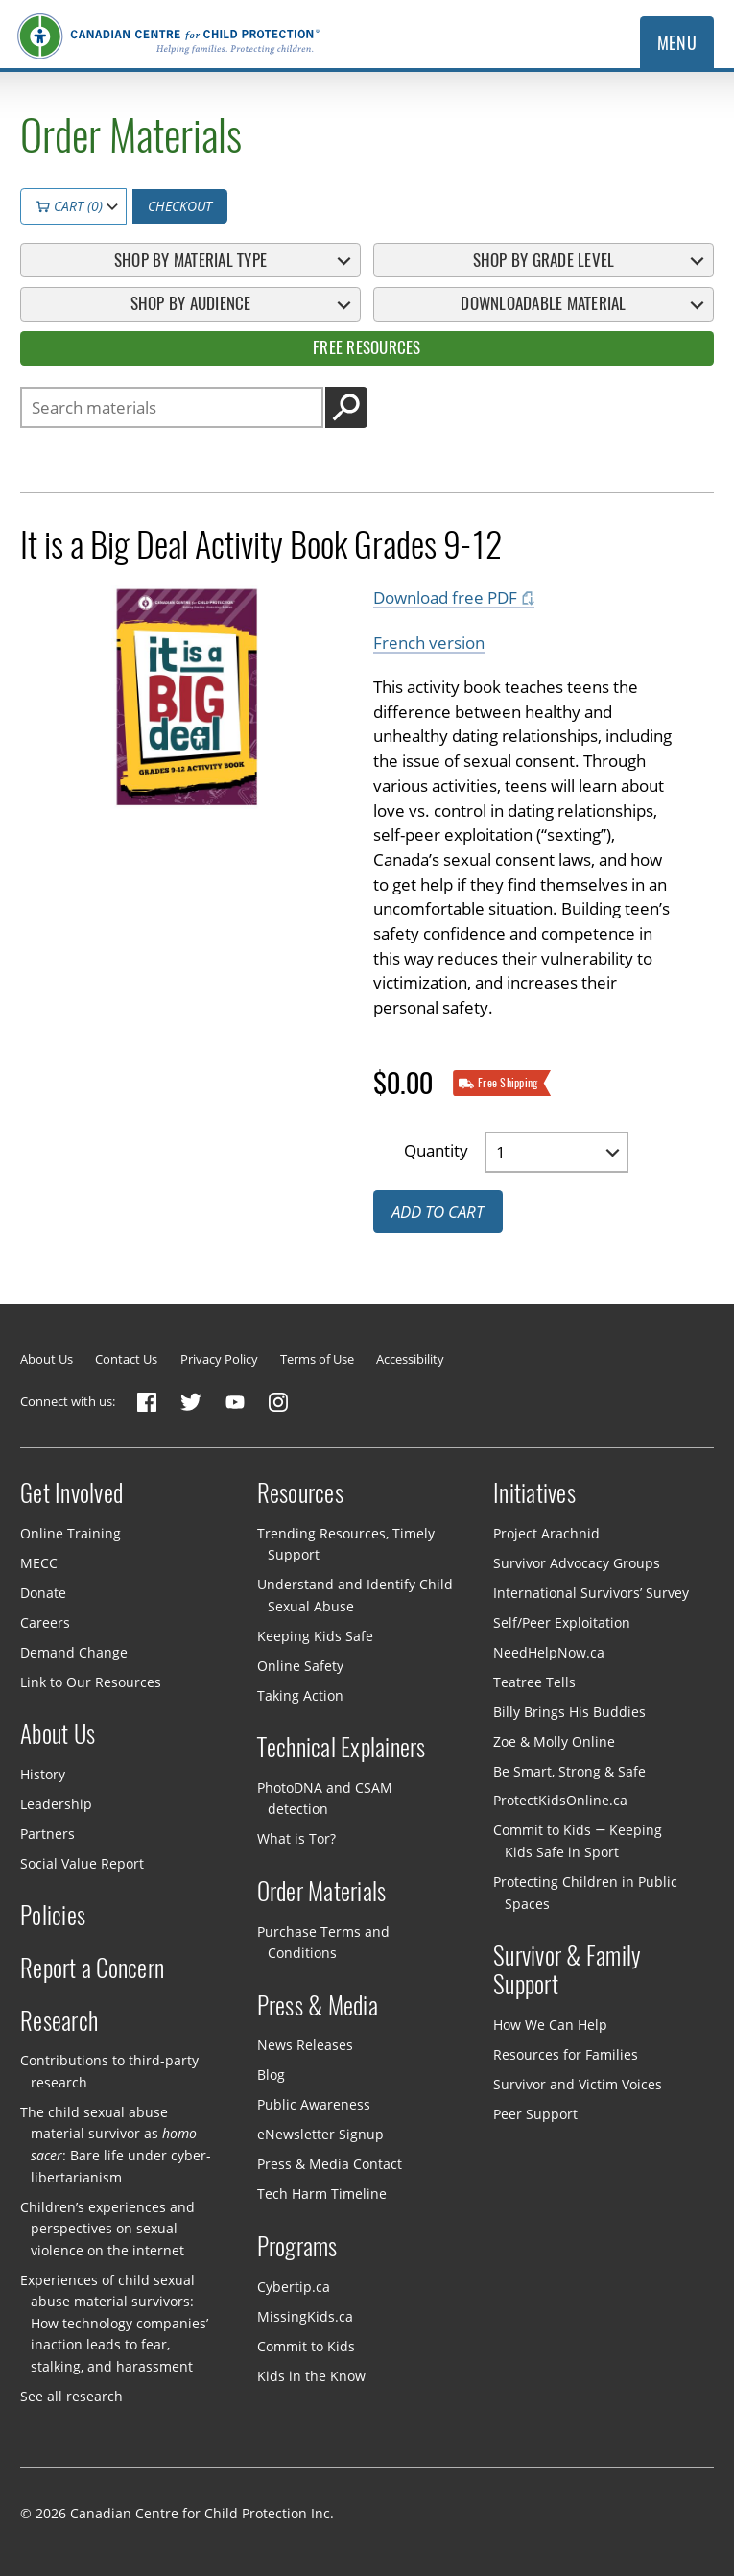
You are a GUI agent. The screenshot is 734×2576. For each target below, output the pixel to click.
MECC (39, 1562)
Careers (45, 1621)
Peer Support (535, 2113)
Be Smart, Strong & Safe (569, 1770)
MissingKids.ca (305, 2315)
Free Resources (366, 347)
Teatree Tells (534, 1681)
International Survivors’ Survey (591, 1592)
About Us (46, 1359)
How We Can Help (550, 2024)
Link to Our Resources (90, 1681)
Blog (271, 2074)
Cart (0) (69, 206)
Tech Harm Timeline (322, 2193)
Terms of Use (317, 1359)
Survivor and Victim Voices (577, 2083)
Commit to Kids (306, 2345)
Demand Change (74, 1651)
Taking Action (300, 1694)
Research (59, 2021)
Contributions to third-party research (109, 2071)
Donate (43, 1592)
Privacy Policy (219, 1359)
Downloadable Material (543, 303)
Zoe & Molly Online (554, 1740)
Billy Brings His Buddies (569, 1711)
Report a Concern (92, 1968)
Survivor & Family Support (567, 1970)
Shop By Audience (190, 303)
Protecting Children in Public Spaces (585, 1892)
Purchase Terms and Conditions (323, 1942)
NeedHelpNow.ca (548, 1651)
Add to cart (437, 1212)
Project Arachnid (546, 1532)
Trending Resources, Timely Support (346, 1543)
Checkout (180, 206)
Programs (297, 2246)
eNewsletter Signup (320, 2134)
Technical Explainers (341, 1747)
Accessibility (410, 1359)
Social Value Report (82, 1863)
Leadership (56, 1804)
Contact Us (126, 1359)
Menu (677, 43)
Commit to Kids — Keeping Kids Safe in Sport (577, 1841)
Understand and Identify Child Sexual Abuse (355, 1595)
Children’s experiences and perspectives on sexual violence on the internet (107, 2227)
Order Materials (322, 1891)
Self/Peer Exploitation (561, 1621)
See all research (71, 2396)
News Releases (305, 2045)
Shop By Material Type (190, 260)
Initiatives (534, 1493)
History (42, 1774)
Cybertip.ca (293, 2286)
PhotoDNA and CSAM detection (324, 1798)
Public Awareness (313, 2104)
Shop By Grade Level (544, 260)
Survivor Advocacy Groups (576, 1562)
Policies (52, 1915)
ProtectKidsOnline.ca (560, 1800)
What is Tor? (296, 1838)
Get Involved (71, 1493)
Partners (47, 1834)
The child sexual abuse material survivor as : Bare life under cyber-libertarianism (115, 2144)
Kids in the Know (311, 2375)
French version (429, 643)
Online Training (70, 1532)
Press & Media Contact (329, 2164)
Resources (300, 1493)
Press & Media (317, 2006)
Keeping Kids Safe (315, 1636)
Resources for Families (565, 2053)
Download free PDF (445, 597)
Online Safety (300, 1665)
